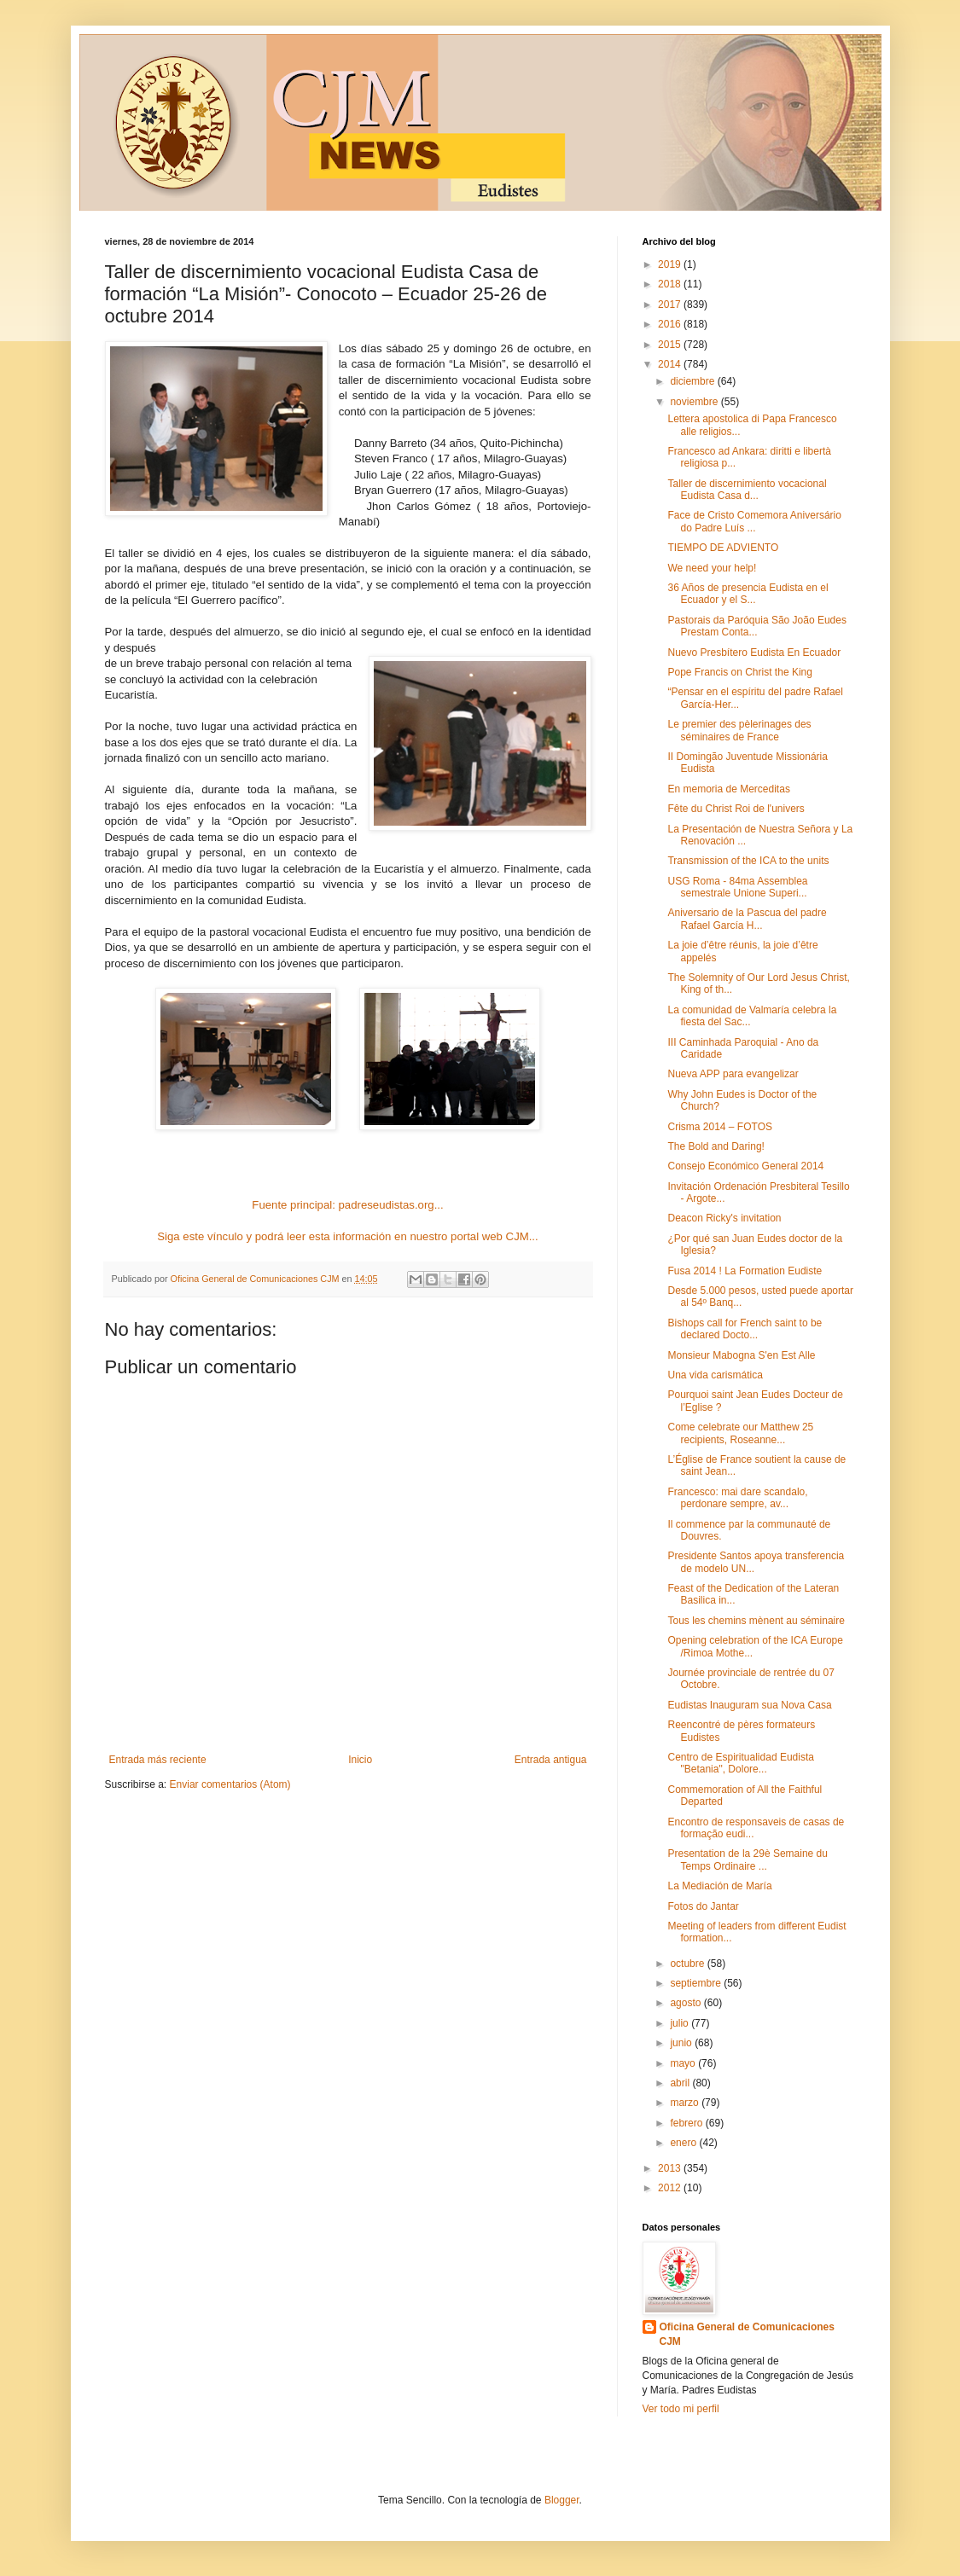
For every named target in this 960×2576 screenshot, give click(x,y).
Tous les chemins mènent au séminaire (755, 1621)
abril (681, 2083)
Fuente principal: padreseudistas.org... (347, 1204)
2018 (671, 284)
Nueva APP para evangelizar (732, 1074)
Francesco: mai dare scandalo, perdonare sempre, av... (737, 1498)
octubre (688, 1964)
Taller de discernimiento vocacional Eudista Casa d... (746, 490)
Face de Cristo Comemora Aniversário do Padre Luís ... (754, 521)
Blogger (561, 2500)
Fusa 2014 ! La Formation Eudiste (744, 1271)
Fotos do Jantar (702, 1906)
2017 (671, 304)
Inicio (360, 1760)
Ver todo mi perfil (681, 2409)
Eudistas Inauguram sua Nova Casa (749, 1705)
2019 (671, 264)
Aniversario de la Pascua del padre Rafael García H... (746, 919)
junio (682, 2043)
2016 (671, 324)
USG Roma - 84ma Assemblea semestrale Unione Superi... (737, 887)
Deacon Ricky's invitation (724, 1218)
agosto (686, 2003)
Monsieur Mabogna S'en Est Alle (741, 1355)
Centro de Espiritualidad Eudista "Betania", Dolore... (740, 1763)
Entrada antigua (551, 1760)
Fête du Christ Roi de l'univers (735, 809)
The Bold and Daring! (715, 1146)
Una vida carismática (714, 1375)
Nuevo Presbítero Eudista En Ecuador (754, 653)
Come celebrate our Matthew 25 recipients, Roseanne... (740, 1433)
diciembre (693, 381)
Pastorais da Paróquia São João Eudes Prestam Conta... (756, 626)
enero (684, 2143)
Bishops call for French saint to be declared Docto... (744, 1329)
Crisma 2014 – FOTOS (719, 1127)
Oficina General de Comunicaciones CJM (747, 2334)
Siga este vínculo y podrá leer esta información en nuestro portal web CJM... (347, 1236)
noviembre (695, 402)
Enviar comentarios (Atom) (230, 1784)
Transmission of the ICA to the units (748, 861)
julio (680, 2023)
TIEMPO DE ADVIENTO (722, 548)
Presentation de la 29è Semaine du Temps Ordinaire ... (747, 1859)
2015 (671, 345)
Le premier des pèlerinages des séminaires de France (739, 730)
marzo (685, 2103)
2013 (671, 2168)
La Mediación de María (719, 1886)
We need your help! (711, 568)
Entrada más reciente (158, 1760)
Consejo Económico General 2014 (745, 1166)
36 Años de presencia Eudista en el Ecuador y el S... (747, 594)
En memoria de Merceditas (728, 789)
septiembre (697, 1983)
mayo (684, 2063)
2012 (671, 2188)
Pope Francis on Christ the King (739, 672)
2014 (671, 364)
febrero (687, 2123)
